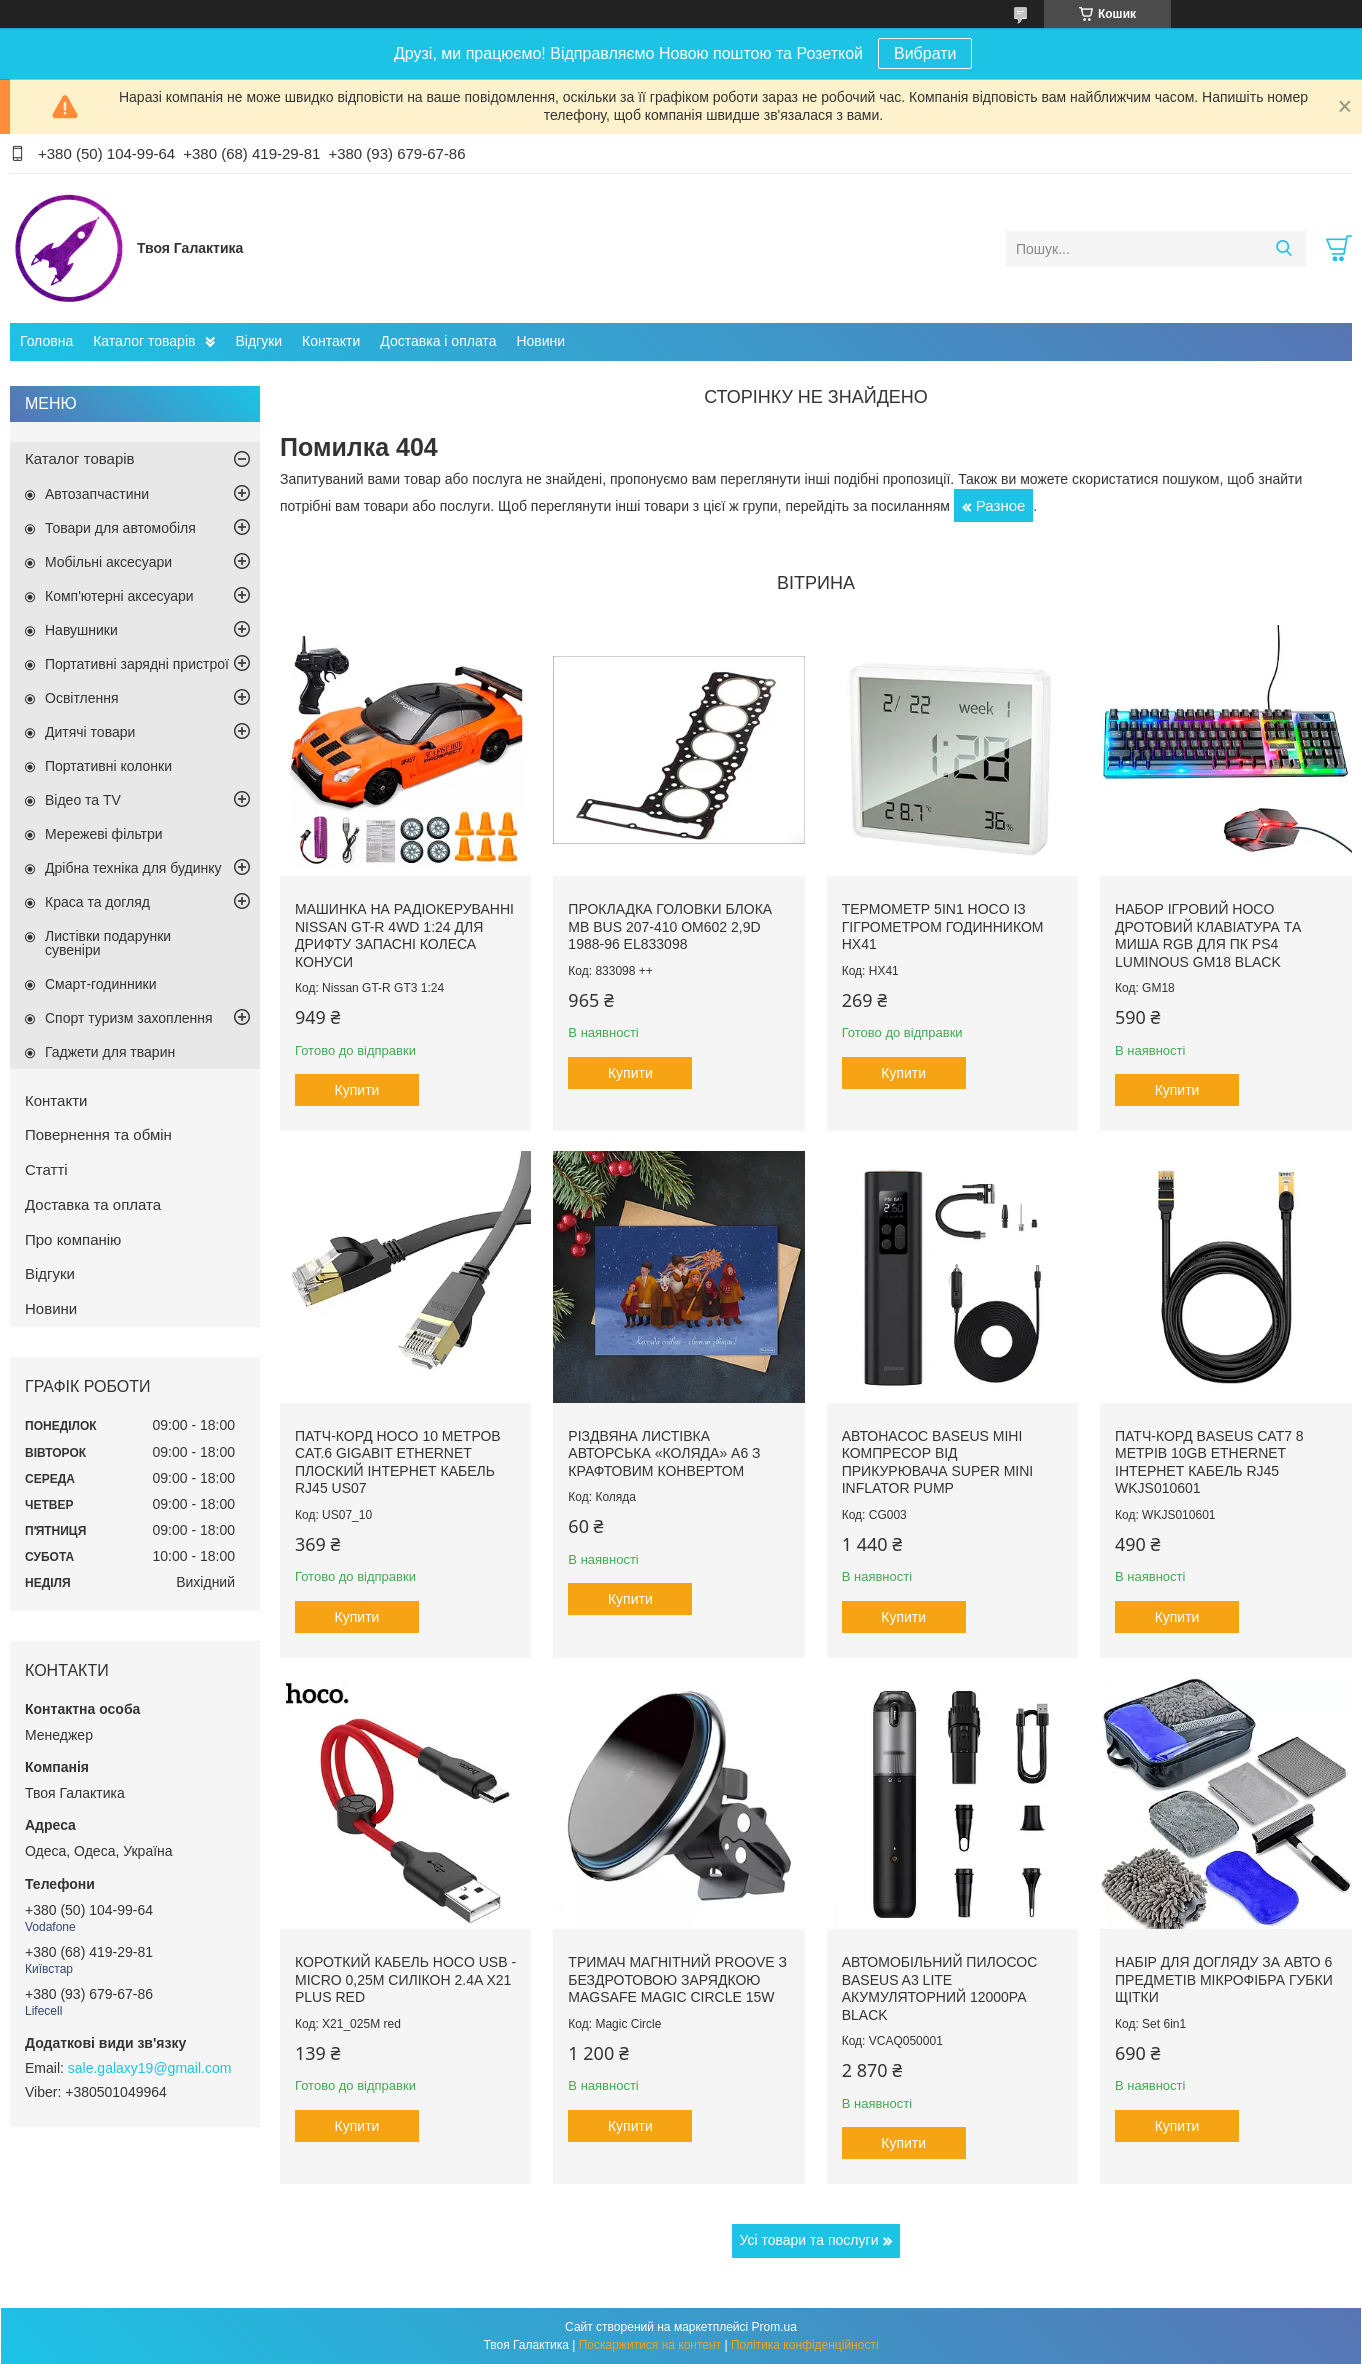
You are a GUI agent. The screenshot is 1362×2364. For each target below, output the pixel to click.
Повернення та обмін (98, 1134)
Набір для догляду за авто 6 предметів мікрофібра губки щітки (1224, 1979)
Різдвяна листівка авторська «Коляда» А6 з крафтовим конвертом (664, 1453)
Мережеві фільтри (104, 834)
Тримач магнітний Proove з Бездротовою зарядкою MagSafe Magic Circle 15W (677, 1979)
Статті (46, 1169)
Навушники (81, 630)
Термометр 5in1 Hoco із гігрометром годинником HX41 (943, 926)
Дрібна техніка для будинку (133, 868)
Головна (46, 341)
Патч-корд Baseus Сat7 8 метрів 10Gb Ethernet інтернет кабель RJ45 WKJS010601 (1209, 1462)
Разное (1001, 505)
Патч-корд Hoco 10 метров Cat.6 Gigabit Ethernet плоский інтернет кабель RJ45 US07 (398, 1462)
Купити (357, 1090)
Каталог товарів (144, 341)
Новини (540, 341)
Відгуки (258, 341)
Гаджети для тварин (110, 1052)
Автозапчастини (97, 494)
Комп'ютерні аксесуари (119, 596)
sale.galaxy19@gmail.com (150, 2068)
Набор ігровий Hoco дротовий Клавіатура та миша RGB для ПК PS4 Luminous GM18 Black (1208, 935)
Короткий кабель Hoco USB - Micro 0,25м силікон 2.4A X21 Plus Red (405, 1979)
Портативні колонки (108, 766)
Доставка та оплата (93, 1204)
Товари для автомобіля (120, 528)
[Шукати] (1283, 249)
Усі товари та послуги (809, 2240)
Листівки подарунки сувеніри (108, 943)
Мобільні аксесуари (108, 562)
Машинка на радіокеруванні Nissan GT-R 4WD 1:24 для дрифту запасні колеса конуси (404, 935)
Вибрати (925, 53)
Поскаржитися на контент (650, 2345)
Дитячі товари (90, 732)
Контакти (331, 341)
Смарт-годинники (101, 984)
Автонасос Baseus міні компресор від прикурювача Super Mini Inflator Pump (938, 1462)
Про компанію (73, 1239)
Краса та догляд (97, 902)
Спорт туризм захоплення (129, 1018)
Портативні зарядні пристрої (137, 664)
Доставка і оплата (438, 341)
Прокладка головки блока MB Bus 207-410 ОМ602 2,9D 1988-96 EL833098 (670, 926)
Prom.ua (774, 2327)
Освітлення (82, 698)
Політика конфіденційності (805, 2345)
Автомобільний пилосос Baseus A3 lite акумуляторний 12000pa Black (940, 1988)
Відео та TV (83, 800)
